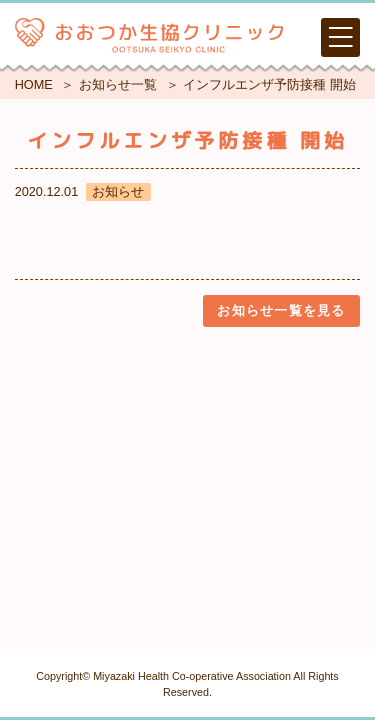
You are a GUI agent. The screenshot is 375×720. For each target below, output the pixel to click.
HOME (34, 84)
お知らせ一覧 (118, 84)
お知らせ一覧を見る (281, 310)
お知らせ (118, 191)
